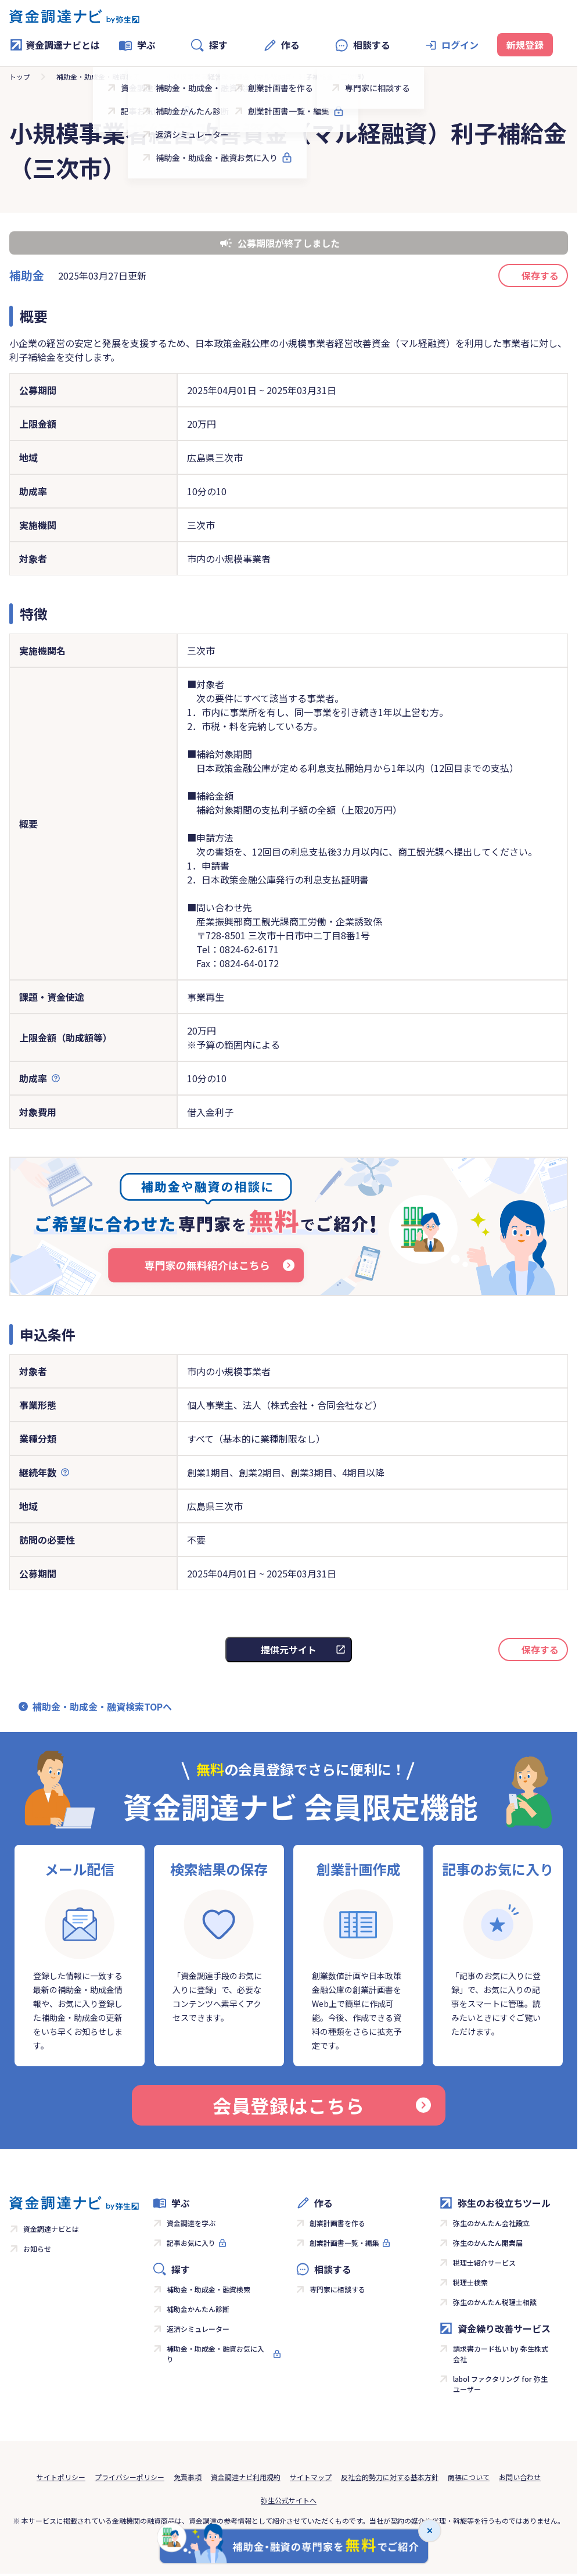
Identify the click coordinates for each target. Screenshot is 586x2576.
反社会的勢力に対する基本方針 (389, 2477)
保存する (540, 275)
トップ (19, 76)
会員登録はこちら (322, 2105)
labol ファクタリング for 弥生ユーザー (500, 2384)
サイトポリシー (61, 2477)
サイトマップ (311, 2477)
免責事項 (188, 2477)
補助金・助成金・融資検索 (98, 76)
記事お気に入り (191, 2243)
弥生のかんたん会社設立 (491, 2223)
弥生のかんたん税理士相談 (495, 2302)
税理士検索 (470, 2282)
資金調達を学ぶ (191, 2223)
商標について (469, 2477)
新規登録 (525, 45)
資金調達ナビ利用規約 (246, 2477)
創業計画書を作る (337, 2223)
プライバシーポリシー (129, 2477)
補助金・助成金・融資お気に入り (215, 2354)
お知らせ (37, 2248)
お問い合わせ (520, 2477)
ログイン (460, 45)
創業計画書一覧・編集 (344, 2243)
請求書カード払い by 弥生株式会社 (500, 2354)
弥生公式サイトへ (289, 2500)
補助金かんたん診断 (198, 2309)
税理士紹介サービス (484, 2262)
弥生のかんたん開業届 (488, 2243)
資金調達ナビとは (54, 45)
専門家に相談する (337, 2289)
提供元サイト (289, 1649)
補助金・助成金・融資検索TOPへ (102, 1706)
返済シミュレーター (198, 2329)
